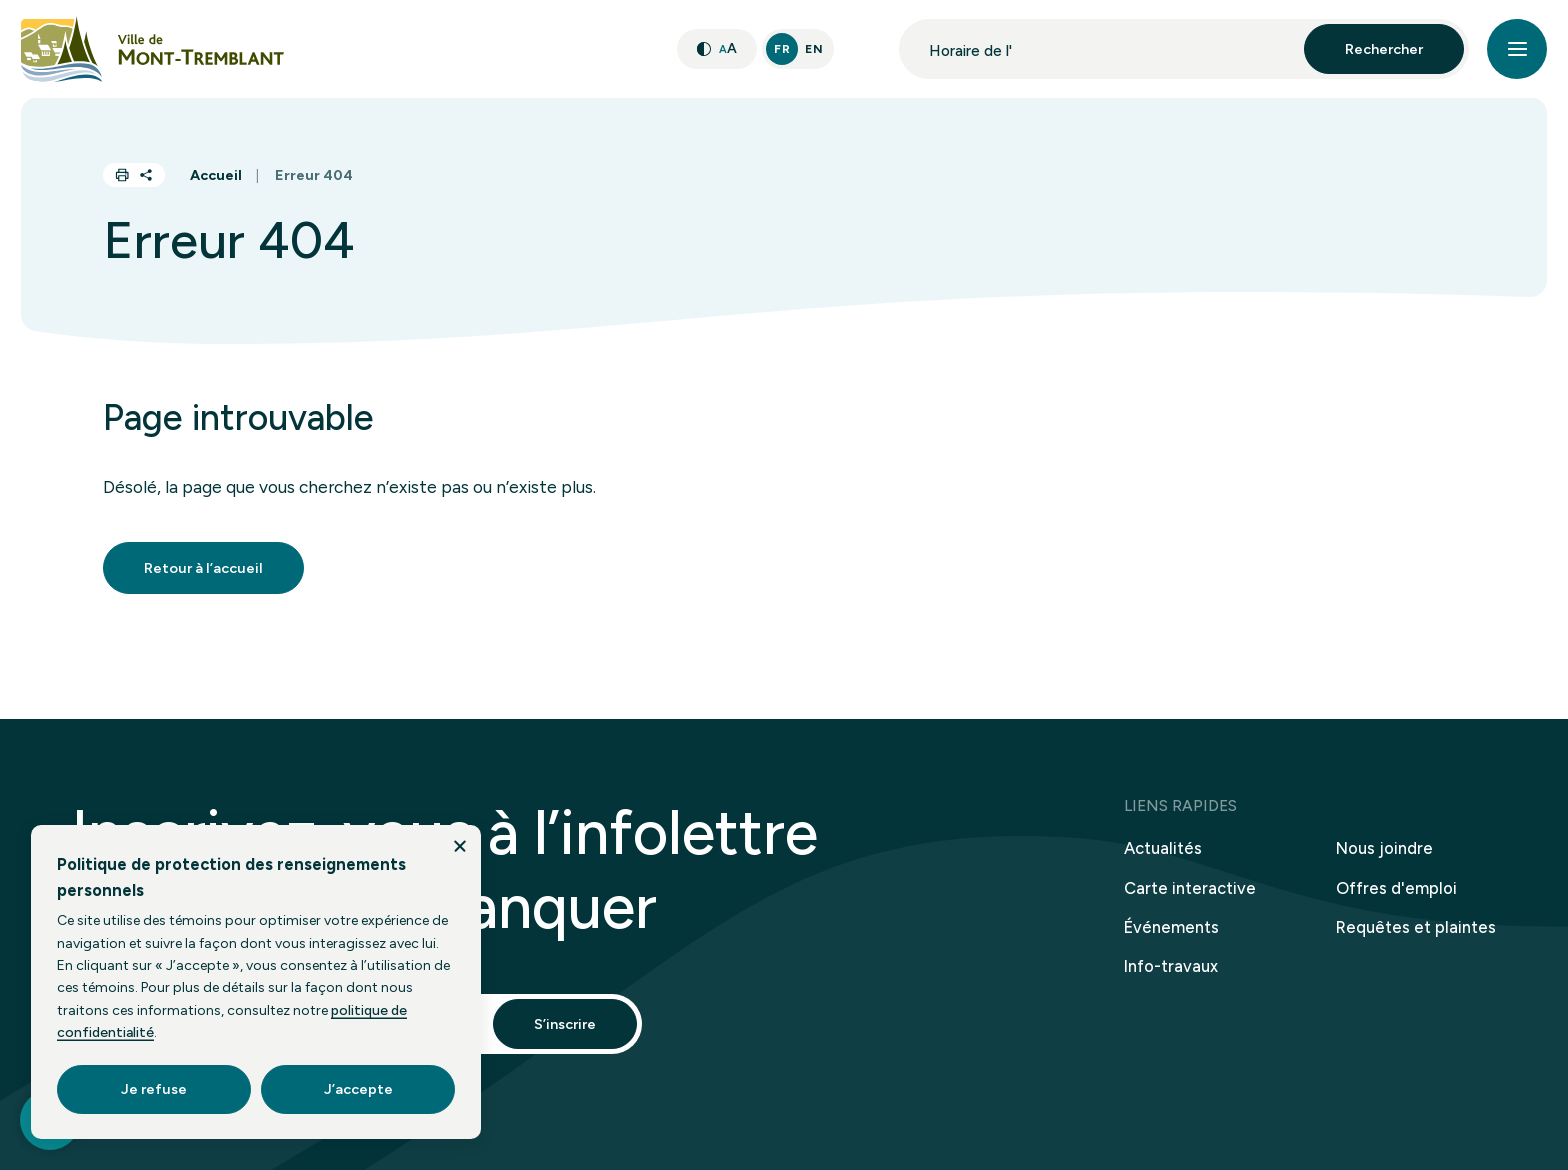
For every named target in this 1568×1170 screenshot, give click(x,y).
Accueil (216, 175)
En (814, 48)
